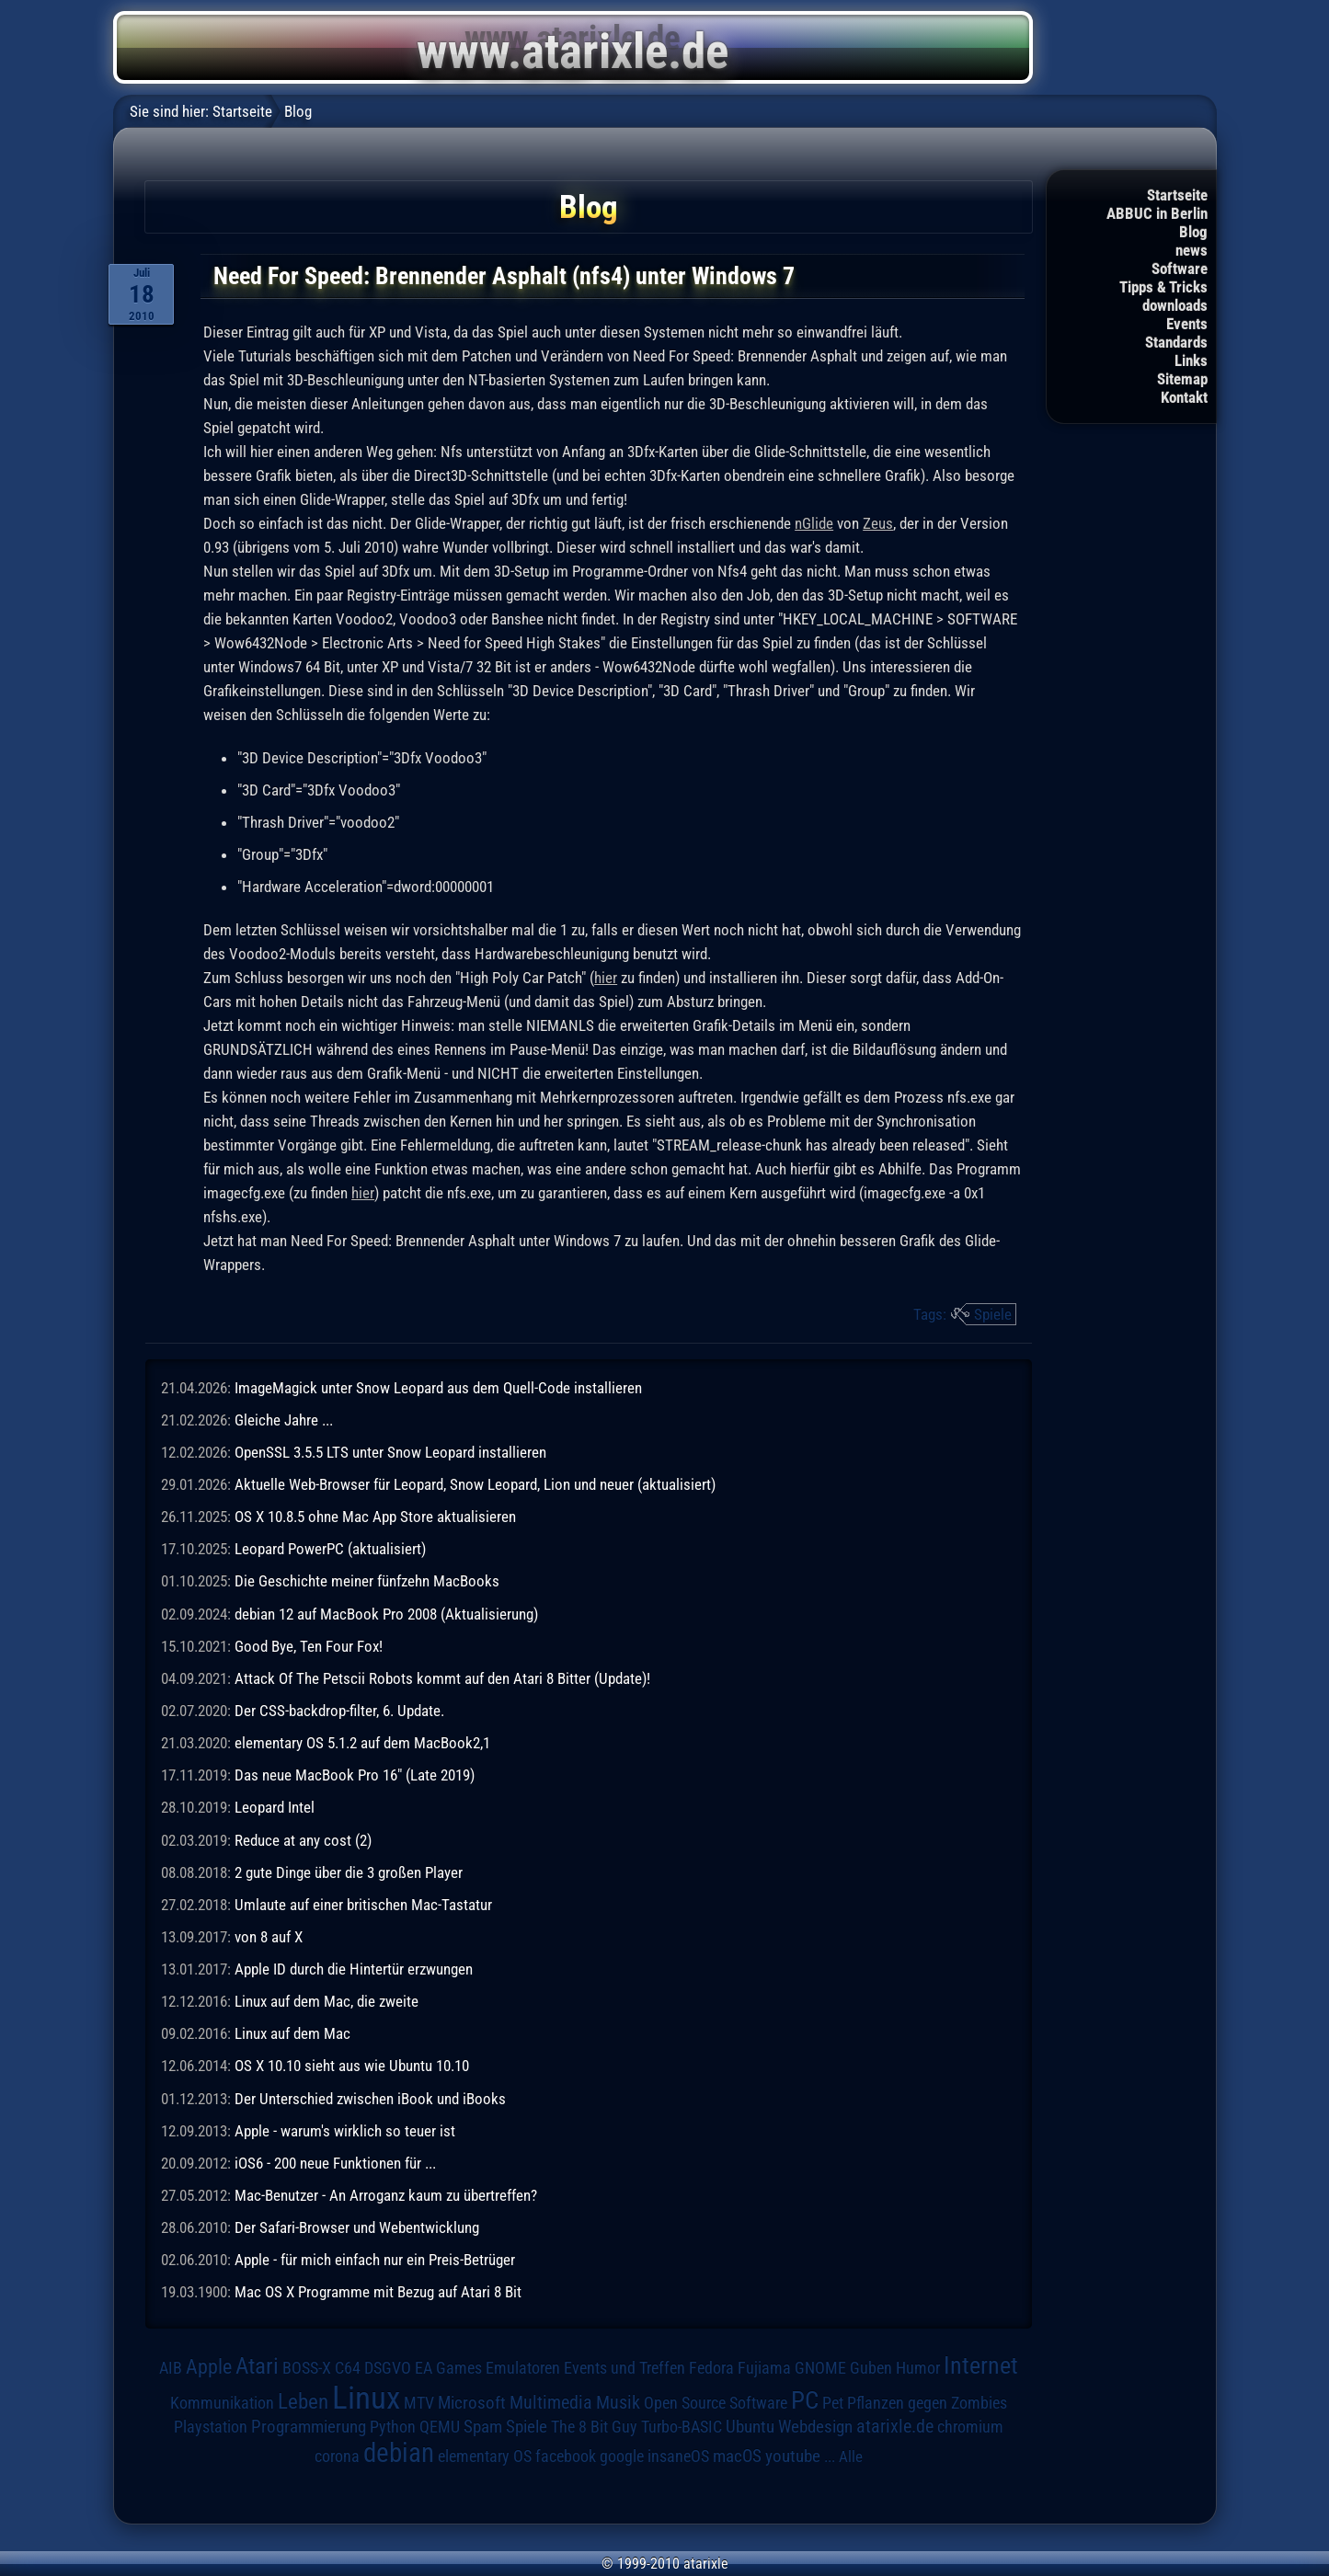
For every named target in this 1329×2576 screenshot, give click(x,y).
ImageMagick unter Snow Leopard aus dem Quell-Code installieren (438, 1388)
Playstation (210, 2427)
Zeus (878, 523)
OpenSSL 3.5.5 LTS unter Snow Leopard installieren (390, 1452)
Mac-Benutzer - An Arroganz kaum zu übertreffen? (386, 2195)
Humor (918, 2368)
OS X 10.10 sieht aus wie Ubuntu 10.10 (352, 2065)
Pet (832, 2403)
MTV (419, 2402)
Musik (618, 2402)
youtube (792, 2456)
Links (1191, 360)
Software (1179, 268)
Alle (851, 2456)
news (1191, 250)
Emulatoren (523, 2367)
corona (337, 2456)
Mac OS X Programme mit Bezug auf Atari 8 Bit (378, 2292)
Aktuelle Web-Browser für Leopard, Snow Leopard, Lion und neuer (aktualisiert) (475, 1484)
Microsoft (472, 2402)
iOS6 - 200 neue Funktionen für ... (335, 2163)
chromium (970, 2427)
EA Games (448, 2368)
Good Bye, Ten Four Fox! (309, 1646)
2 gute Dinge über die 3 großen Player (349, 1872)
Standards (1176, 342)
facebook (565, 2456)
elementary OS (485, 2456)
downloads (1175, 305)
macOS (737, 2456)
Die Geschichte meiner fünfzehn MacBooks (367, 1581)
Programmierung (308, 2426)
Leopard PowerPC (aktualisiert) (330, 1549)
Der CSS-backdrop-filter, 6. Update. (339, 1710)
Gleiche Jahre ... (284, 1420)
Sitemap (1182, 379)
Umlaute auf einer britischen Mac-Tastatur (363, 1904)
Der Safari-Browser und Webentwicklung (357, 2227)
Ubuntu (750, 2427)
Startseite (1177, 195)
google (622, 2456)
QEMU (439, 2427)
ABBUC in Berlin (1157, 213)
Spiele (993, 1314)
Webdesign (815, 2427)
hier (605, 977)
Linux (366, 2397)
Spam (483, 2427)
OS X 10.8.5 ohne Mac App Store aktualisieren (375, 1516)
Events (1187, 324)
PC (805, 2400)
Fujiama (764, 2367)
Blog (1193, 232)
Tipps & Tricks (1163, 287)
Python (393, 2427)
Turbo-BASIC (681, 2426)
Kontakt (1184, 397)
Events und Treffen (624, 2368)
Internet (981, 2365)
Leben (303, 2401)
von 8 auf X (269, 1937)
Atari (257, 2366)
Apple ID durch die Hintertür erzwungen (354, 1969)
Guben (871, 2368)
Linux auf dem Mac (292, 2033)
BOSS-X (306, 2368)
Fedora (711, 2367)
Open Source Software (715, 2403)
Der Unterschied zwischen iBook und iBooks (370, 2098)
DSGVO (387, 2368)
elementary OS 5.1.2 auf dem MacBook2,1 (362, 1743)
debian (398, 2452)
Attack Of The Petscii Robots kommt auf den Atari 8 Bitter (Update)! (442, 1678)
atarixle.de (895, 2426)
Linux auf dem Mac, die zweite (326, 2001)
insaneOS (678, 2456)
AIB (170, 2368)
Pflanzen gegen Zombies (927, 2403)
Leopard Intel (275, 1807)
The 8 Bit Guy (594, 2426)
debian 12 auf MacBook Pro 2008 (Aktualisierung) (386, 1614)
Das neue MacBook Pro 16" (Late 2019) (355, 1775)
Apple (209, 2366)
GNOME (820, 2367)
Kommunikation (222, 2402)
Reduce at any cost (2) (303, 1840)
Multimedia (551, 2402)
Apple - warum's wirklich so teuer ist (345, 2131)
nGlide (814, 523)
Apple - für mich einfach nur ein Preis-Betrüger (375, 2259)
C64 (348, 2368)
